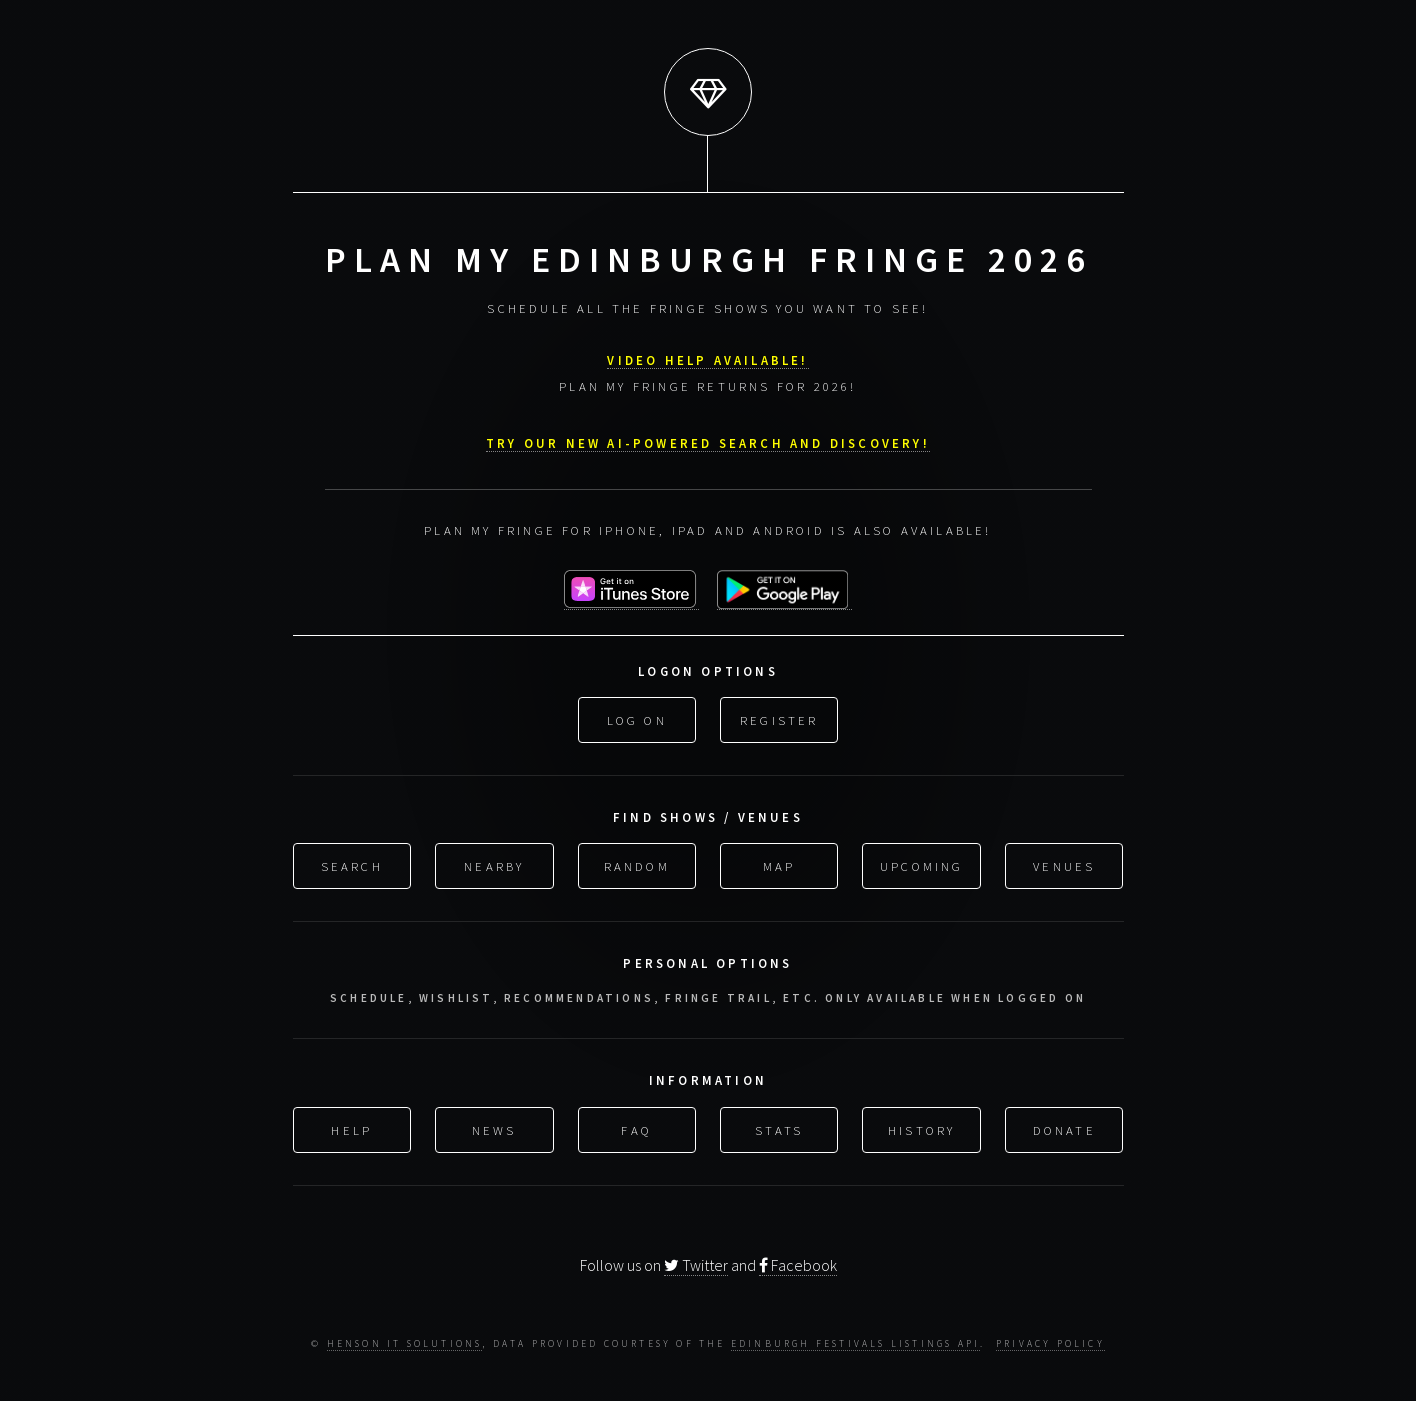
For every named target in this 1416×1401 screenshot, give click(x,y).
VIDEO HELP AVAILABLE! (707, 358)
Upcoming (922, 864)
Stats (779, 1128)
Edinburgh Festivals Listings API (855, 1344)
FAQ (636, 1128)
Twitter (696, 1265)
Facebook (798, 1265)
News (494, 1128)
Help (351, 1128)
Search (352, 864)
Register (779, 718)
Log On (637, 718)
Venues (1064, 864)
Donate (1064, 1128)
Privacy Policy (1050, 1344)
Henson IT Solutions (405, 1344)
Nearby (494, 864)
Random (637, 864)
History (921, 1128)
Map (779, 864)
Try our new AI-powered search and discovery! (708, 441)
